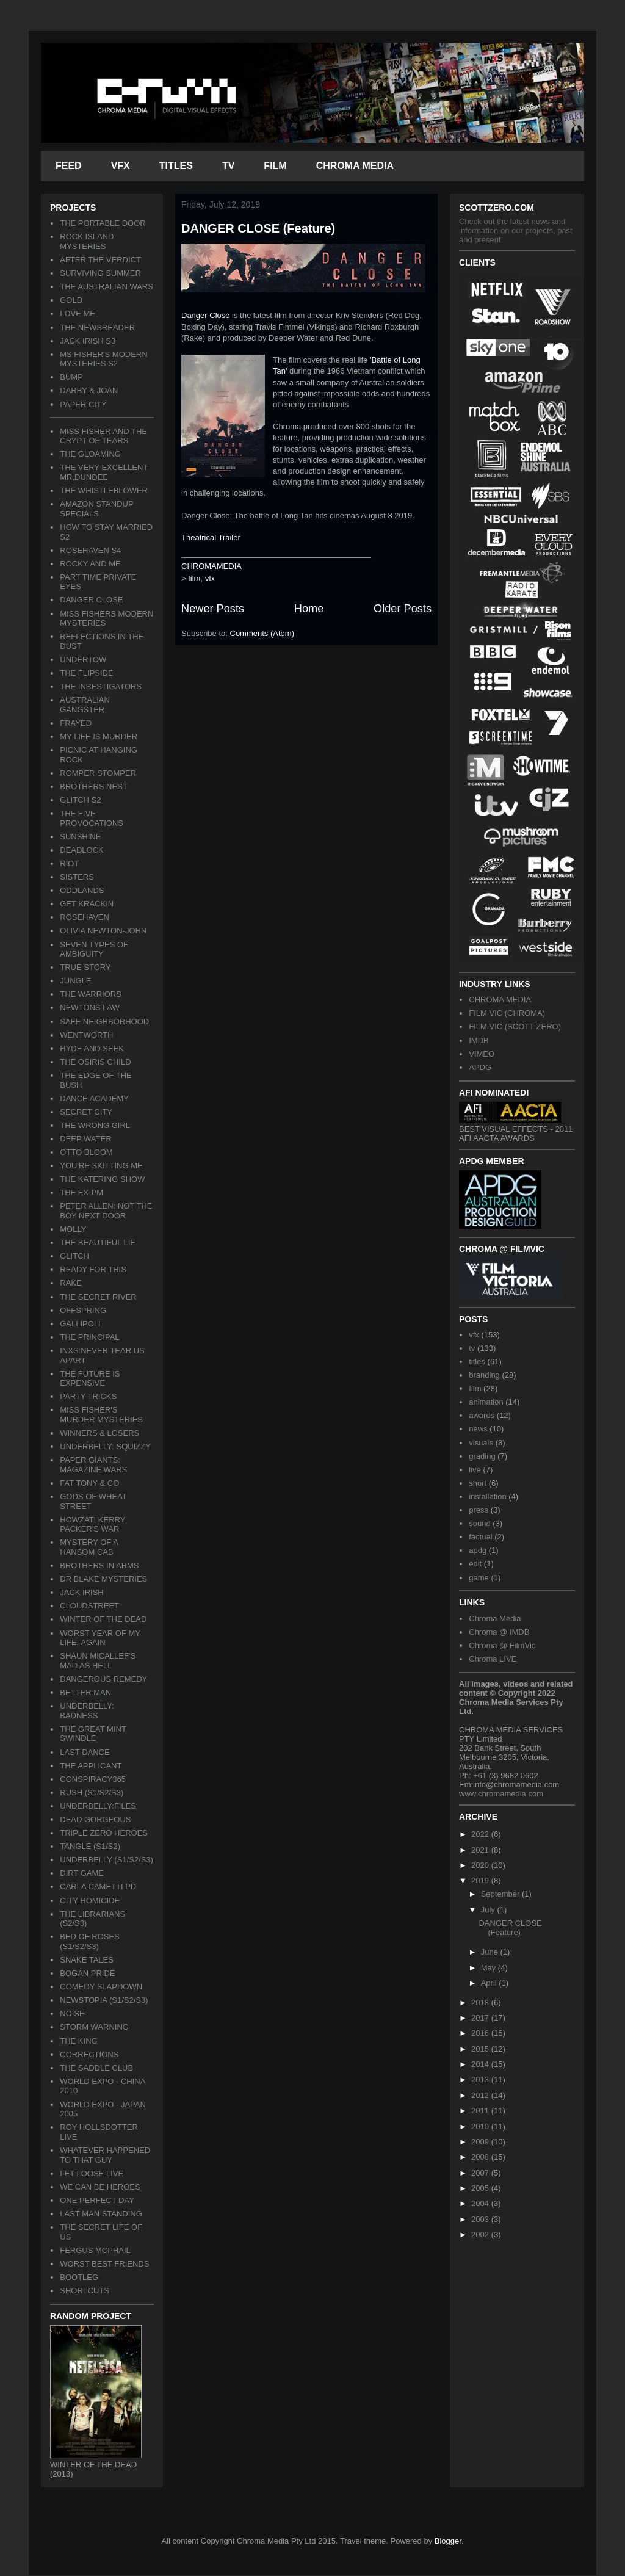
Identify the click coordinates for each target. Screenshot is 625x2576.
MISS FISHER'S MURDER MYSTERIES (101, 1414)
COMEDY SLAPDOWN (101, 1986)
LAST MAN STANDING (101, 2213)
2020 (481, 1865)
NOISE (72, 2013)
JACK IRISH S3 (87, 341)
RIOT (69, 863)
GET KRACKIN (87, 903)
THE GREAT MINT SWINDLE (93, 1733)
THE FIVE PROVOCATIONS (91, 818)
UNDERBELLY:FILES (98, 1806)
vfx (210, 578)
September (501, 1893)
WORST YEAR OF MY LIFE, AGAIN (100, 1638)
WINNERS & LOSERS (99, 1433)
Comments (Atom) (262, 633)
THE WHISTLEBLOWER (104, 490)
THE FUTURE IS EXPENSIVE (90, 1378)
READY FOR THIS (93, 1269)
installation (487, 1496)
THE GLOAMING (90, 453)
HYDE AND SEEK (92, 1048)
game (479, 1577)
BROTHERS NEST (94, 786)
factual (480, 1536)
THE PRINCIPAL (89, 1337)
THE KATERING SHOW (102, 1179)
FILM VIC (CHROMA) (507, 1013)
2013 (481, 2079)
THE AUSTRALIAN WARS (106, 286)
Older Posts (403, 608)
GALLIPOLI (80, 1323)
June (490, 1951)
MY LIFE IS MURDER (98, 736)
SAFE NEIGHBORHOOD (104, 1021)
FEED (69, 166)
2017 (481, 2017)
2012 (481, 2095)
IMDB (479, 1040)
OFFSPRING (83, 1310)
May (489, 1967)
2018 (481, 2002)
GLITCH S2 (80, 800)
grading (482, 1456)
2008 (481, 2157)
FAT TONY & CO (89, 1483)
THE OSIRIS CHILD (95, 1061)
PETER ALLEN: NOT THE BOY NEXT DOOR (106, 1210)
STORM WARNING (94, 2026)
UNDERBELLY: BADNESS (87, 1710)
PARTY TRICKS (88, 1396)
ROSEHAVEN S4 (90, 550)
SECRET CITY (86, 1111)
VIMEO (481, 1053)
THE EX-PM (81, 1192)
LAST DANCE (84, 1752)
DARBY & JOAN (89, 390)
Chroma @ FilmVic (502, 1645)
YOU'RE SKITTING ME (101, 1165)
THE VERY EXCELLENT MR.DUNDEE (104, 472)
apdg (477, 1550)
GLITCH (74, 1256)
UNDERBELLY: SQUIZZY (105, 1446)
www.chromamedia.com (501, 1793)
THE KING (78, 2041)
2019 (481, 1880)
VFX (120, 166)
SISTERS (77, 876)
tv (472, 1348)
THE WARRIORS (90, 994)
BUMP (71, 377)
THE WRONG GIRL (95, 1125)
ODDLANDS (82, 890)
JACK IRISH (82, 1592)
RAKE (70, 1282)
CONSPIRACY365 (93, 1779)
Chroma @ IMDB (499, 1632)
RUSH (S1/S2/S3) (91, 1792)
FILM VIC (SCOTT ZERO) (515, 1026)
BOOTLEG (79, 2277)
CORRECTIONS (89, 2054)
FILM (275, 166)
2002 (481, 2234)
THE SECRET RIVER (98, 1296)
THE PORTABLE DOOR (102, 223)
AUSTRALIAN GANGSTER (85, 704)
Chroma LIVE (492, 1658)
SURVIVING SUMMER (100, 273)
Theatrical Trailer (210, 537)
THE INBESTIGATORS (101, 686)
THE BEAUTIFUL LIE (97, 1242)
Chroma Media (495, 1618)
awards (481, 1415)
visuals (481, 1442)
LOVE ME (77, 313)
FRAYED (76, 723)
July (489, 1909)
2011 (481, 2110)
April (490, 1983)
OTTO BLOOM (86, 1152)
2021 (481, 1849)
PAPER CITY (83, 404)
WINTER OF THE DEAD (103, 1619)
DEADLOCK (82, 850)
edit (475, 1563)
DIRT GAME (82, 1873)
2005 (481, 2188)
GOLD (71, 300)
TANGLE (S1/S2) (90, 1846)
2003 (481, 2219)
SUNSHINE (80, 836)
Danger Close (205, 315)
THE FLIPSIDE (86, 673)
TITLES (176, 166)
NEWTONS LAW (90, 1007)
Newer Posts (212, 608)
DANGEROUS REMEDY (103, 1679)
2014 (481, 2064)
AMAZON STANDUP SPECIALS (96, 508)
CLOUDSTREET (89, 1605)
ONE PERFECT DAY (97, 2200)
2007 (481, 2172)
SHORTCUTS (84, 2290)
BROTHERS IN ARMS (99, 1565)
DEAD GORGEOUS (95, 1819)
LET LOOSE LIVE (91, 2173)
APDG (480, 1067)
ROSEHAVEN (84, 917)
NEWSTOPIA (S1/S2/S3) (104, 2000)
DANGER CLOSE (91, 599)
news (478, 1428)
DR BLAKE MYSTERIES (103, 1578)
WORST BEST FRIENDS (104, 2263)
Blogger (448, 2540)
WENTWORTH (86, 1035)
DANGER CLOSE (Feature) (258, 228)
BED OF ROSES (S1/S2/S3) (90, 1941)
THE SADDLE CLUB (96, 2067)
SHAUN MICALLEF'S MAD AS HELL (97, 1660)
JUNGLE (75, 980)
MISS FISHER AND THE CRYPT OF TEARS (103, 436)
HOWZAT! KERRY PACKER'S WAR (92, 1524)
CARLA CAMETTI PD (98, 1886)
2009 (481, 2141)
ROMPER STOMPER (98, 773)
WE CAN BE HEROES (100, 2186)
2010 (481, 2126)
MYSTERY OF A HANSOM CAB (89, 1547)
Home (309, 608)
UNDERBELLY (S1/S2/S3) (106, 1859)
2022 (481, 1834)
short (477, 1483)
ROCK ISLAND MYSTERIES (87, 241)
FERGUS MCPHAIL (95, 2250)
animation (486, 1401)
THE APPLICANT (90, 1765)
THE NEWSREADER (97, 327)
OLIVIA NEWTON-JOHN (103, 930)
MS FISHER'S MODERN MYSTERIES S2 (103, 359)
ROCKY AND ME (90, 563)
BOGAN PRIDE (87, 1973)
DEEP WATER (85, 1138)
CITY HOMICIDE (90, 1900)
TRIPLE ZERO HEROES (104, 1832)
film (194, 578)
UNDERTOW (83, 659)
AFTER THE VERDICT (100, 259)
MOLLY (73, 1229)
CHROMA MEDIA (355, 166)
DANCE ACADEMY (94, 1098)
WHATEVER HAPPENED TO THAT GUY (105, 2155)
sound (479, 1523)
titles (477, 1361)
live (475, 1469)
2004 (481, 2203)
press (478, 1509)
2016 (481, 2033)
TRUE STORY (85, 967)
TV (228, 166)
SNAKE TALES (87, 1959)
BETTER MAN (85, 1692)
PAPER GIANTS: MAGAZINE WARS (93, 1464)
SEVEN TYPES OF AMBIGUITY (94, 949)
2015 (481, 2048)
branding (484, 1375)
